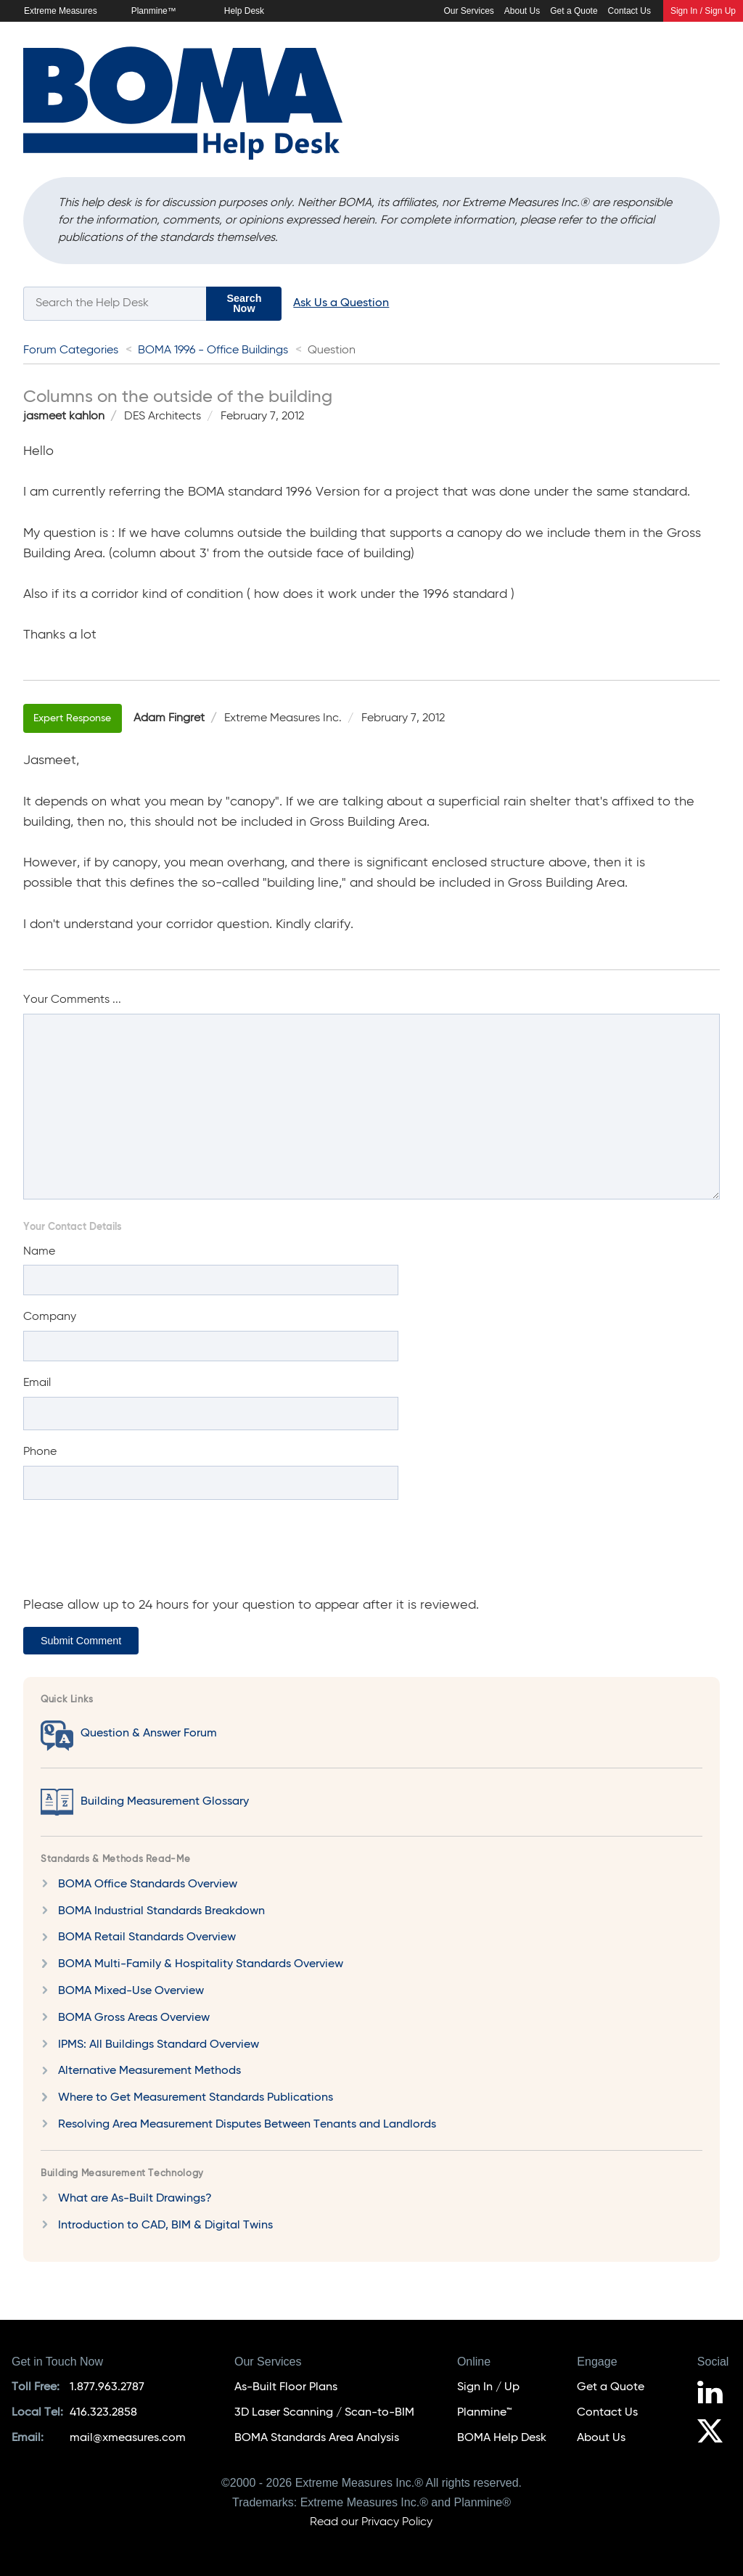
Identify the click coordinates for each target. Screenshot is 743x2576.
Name (39, 1252)
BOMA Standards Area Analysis (316, 2438)
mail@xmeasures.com (128, 2438)
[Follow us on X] (714, 2433)
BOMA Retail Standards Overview (147, 1937)
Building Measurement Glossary (165, 1802)
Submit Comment (81, 1640)
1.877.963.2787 (107, 2387)
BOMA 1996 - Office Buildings (213, 350)
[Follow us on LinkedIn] (714, 2394)
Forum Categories (70, 350)
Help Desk (244, 11)
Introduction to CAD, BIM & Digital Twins (165, 2225)
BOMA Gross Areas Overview (134, 2018)
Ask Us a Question (341, 303)
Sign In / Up (488, 2387)
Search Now (243, 303)
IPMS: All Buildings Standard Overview (158, 2045)
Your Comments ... (72, 1000)
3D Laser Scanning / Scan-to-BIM (324, 2413)
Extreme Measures (60, 11)
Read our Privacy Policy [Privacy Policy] (371, 2522)
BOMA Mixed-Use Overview (131, 1991)
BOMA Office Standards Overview (147, 1884)
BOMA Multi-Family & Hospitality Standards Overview (200, 1964)
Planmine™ (153, 11)
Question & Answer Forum (149, 1733)
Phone (40, 1452)
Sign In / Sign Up (703, 11)
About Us (522, 11)
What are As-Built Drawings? (135, 2198)
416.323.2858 (103, 2413)
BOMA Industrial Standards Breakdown (161, 1911)
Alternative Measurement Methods (149, 2071)
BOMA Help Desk (501, 2438)
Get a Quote (573, 11)
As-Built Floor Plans (285, 2387)
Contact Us (629, 11)
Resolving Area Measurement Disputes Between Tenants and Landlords (247, 2124)
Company (49, 1317)
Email (37, 1383)
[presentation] (133, 1555)
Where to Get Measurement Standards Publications (195, 2098)
